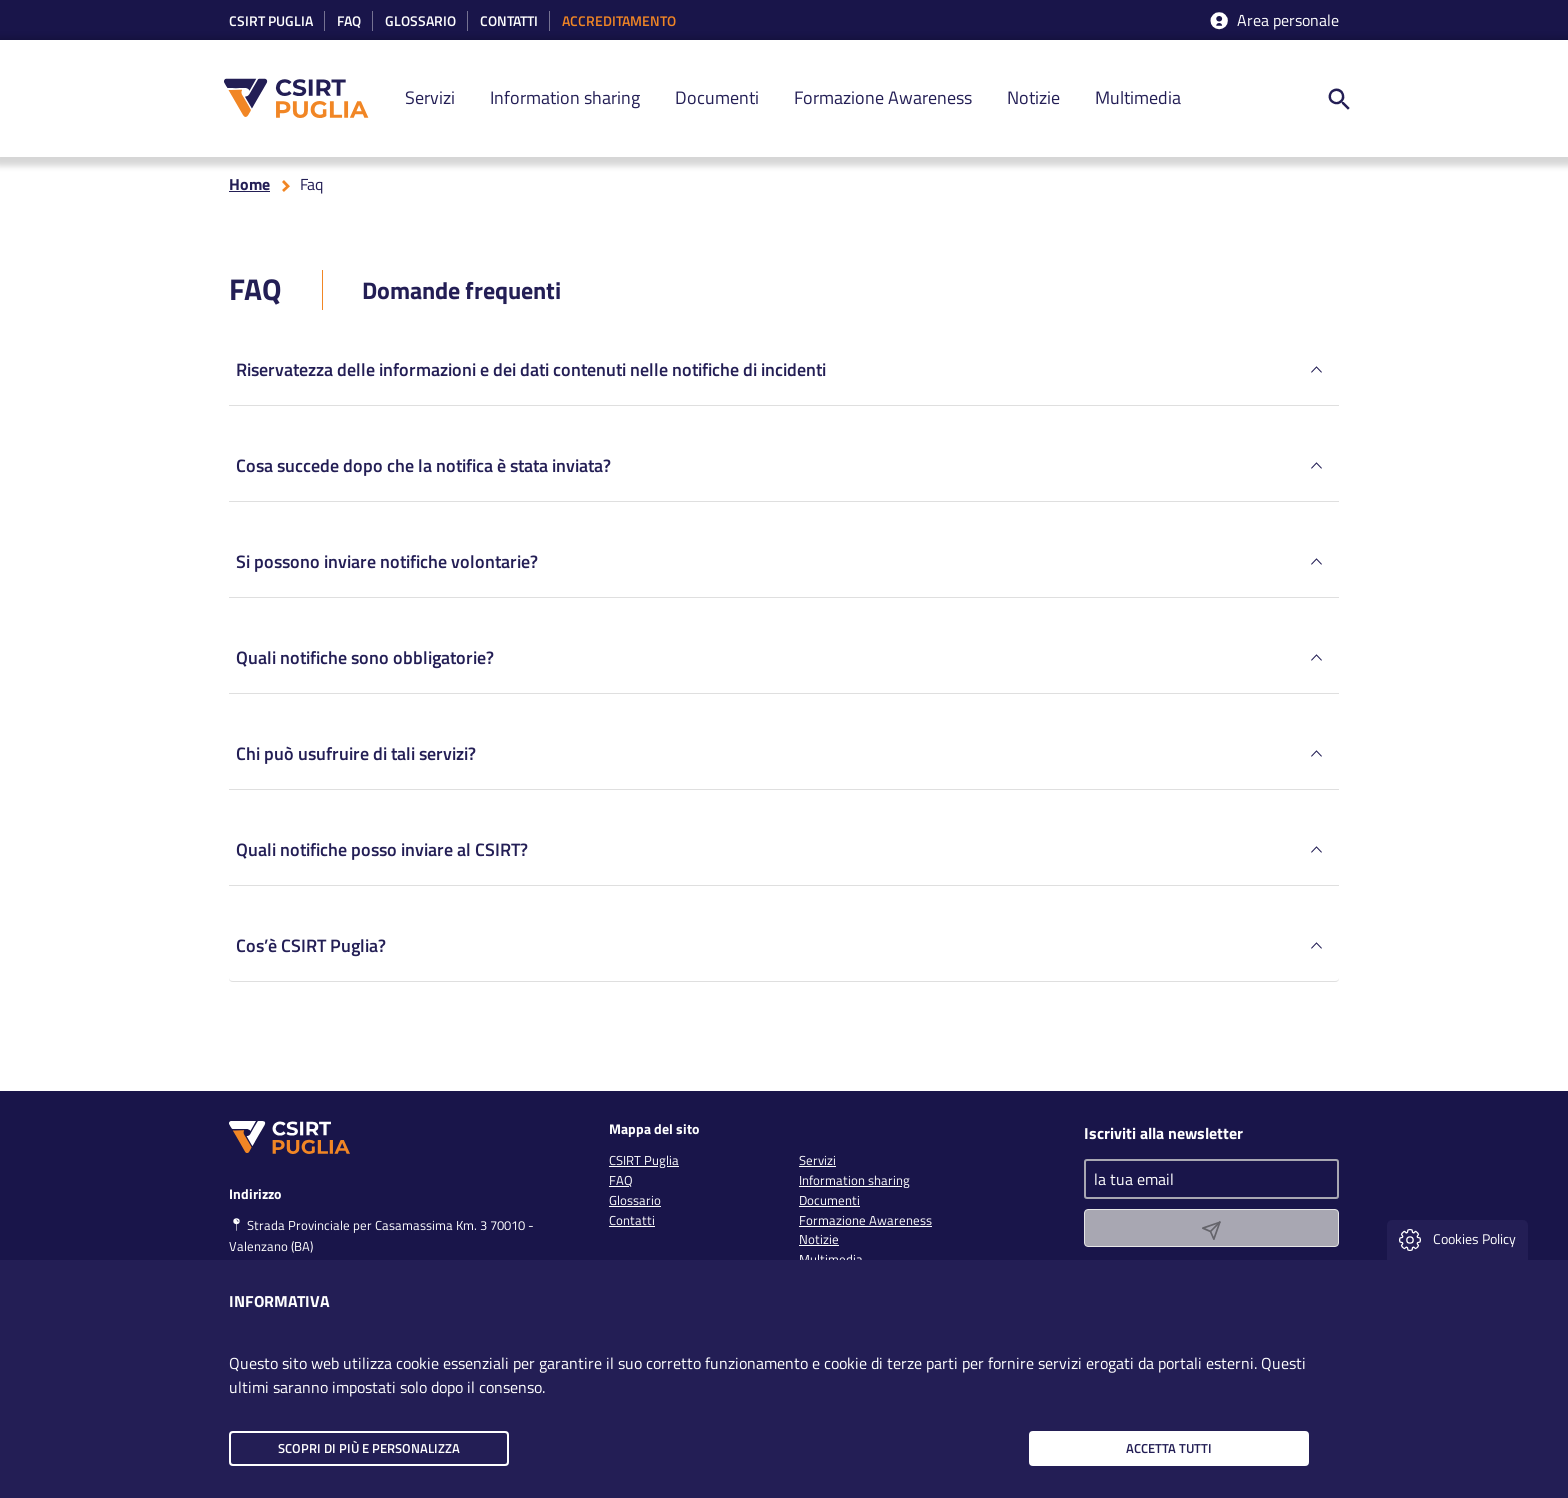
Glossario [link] (420, 21)
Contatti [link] (509, 21)
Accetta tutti (1169, 1448)
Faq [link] (349, 21)
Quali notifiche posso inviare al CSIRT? (781, 854)
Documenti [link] (717, 97)
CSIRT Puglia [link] (271, 21)
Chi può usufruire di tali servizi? (781, 758)
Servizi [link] (430, 97)
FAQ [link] (621, 1180)
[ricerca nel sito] (1339, 98)
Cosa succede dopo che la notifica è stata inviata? (781, 470)
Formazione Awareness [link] (883, 97)
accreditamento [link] (619, 21)
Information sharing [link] (565, 97)
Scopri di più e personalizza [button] (369, 1448)
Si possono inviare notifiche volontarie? (781, 566)
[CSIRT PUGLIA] (307, 98)
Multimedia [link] (1138, 97)
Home (249, 188)
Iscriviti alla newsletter (1163, 1133)
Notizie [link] (1033, 97)
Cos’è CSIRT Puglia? (781, 950)
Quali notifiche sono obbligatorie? (781, 662)
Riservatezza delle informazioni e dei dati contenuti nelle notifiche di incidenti (781, 374)
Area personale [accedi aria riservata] (1273, 20)
